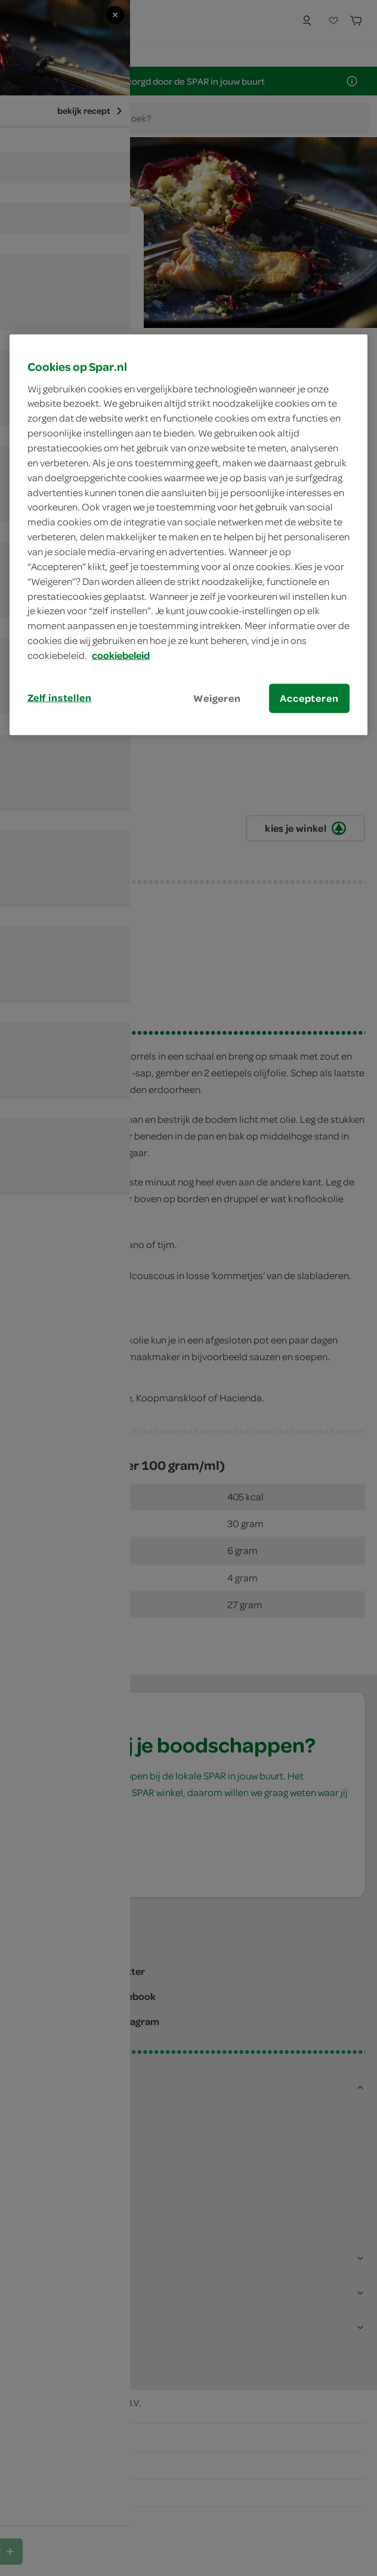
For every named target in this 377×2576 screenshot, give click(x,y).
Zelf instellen (59, 697)
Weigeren (217, 698)
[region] (188, 535)
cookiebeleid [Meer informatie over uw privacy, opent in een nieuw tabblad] (121, 655)
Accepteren (309, 698)
